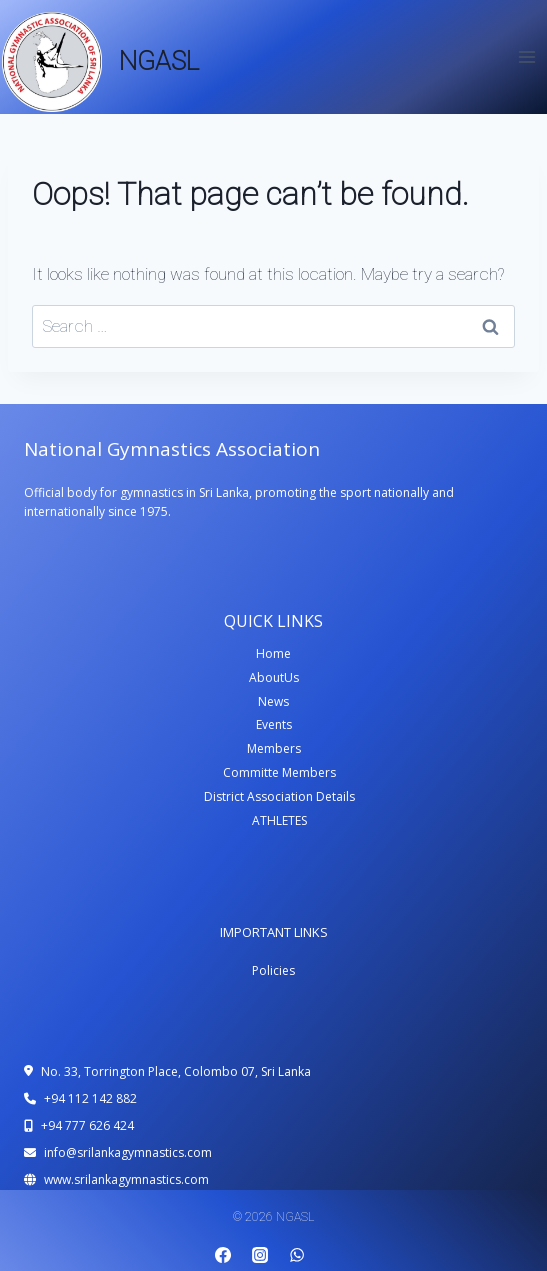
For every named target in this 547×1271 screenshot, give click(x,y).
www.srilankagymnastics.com (126, 1179)
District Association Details (279, 796)
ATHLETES (279, 820)
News (273, 701)
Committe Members (279, 772)
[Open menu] (526, 56)
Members (274, 748)
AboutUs (274, 677)
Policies (273, 970)
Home (273, 653)
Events (274, 724)
